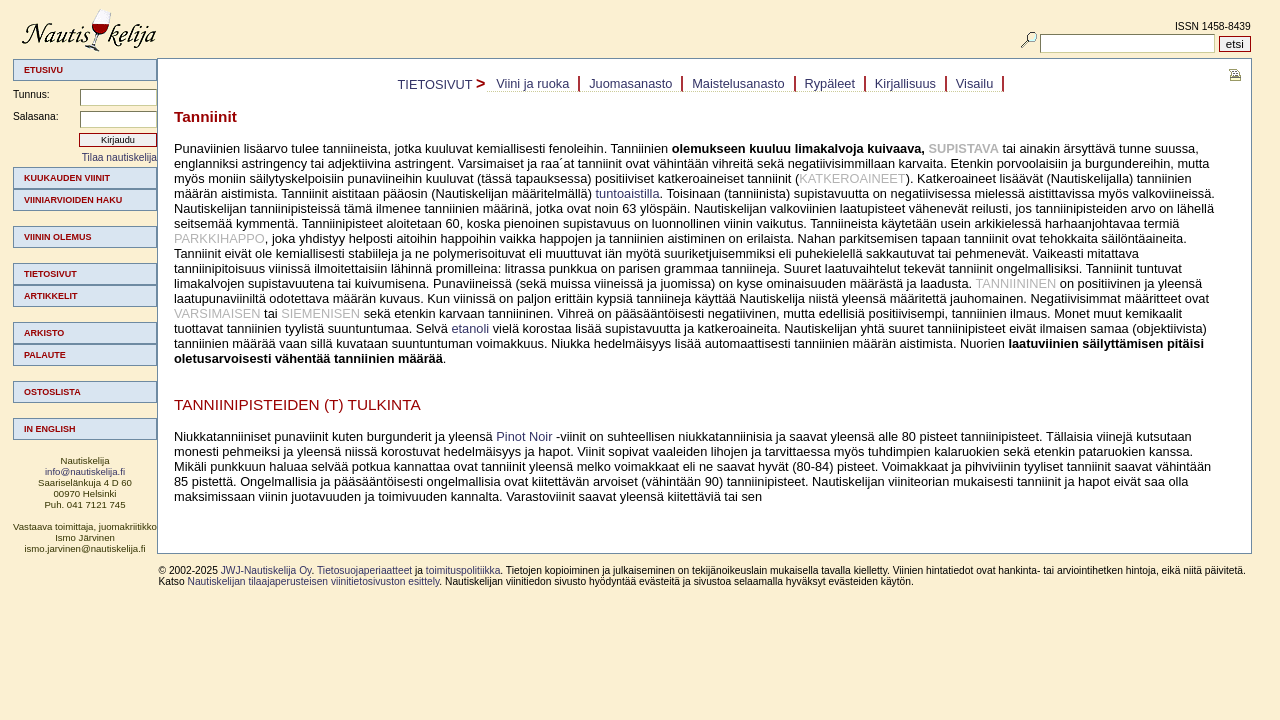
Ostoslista (52, 392)
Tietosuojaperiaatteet (364, 570)
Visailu (974, 83)
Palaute (45, 355)
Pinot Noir (524, 436)
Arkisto (44, 333)
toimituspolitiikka (463, 570)
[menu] (85, 303)
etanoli (470, 328)
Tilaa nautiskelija (119, 157)
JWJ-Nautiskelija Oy (266, 570)
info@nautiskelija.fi (85, 471)
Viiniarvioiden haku (73, 200)
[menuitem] (85, 178)
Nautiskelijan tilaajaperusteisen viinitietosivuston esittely (314, 581)
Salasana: (36, 116)
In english (50, 429)
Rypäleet (829, 83)
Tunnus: (31, 94)
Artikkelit (51, 296)
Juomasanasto (630, 83)
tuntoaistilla (628, 193)
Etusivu (43, 70)
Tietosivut (50, 274)
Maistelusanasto (738, 83)
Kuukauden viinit (67, 178)
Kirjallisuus (905, 83)
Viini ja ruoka (532, 83)
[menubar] (745, 84)
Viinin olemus (58, 237)
